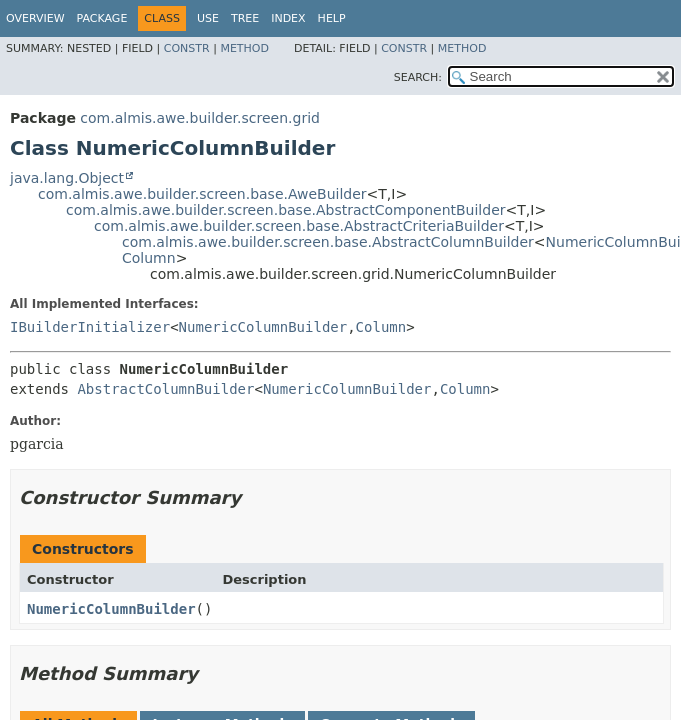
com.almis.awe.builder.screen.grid (200, 118)
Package (102, 18)
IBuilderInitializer (90, 327)
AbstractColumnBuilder (165, 389)
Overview (35, 18)
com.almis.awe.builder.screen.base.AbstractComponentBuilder (286, 210)
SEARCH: (418, 77)
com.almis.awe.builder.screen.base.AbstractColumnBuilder (328, 242)
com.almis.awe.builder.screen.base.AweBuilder (202, 194)
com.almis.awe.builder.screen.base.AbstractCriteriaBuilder (299, 226)
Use (208, 18)
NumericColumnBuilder (263, 327)
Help (332, 18)
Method (244, 48)
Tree (245, 18)
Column (149, 258)
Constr (187, 48)
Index (288, 18)
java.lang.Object (67, 178)
